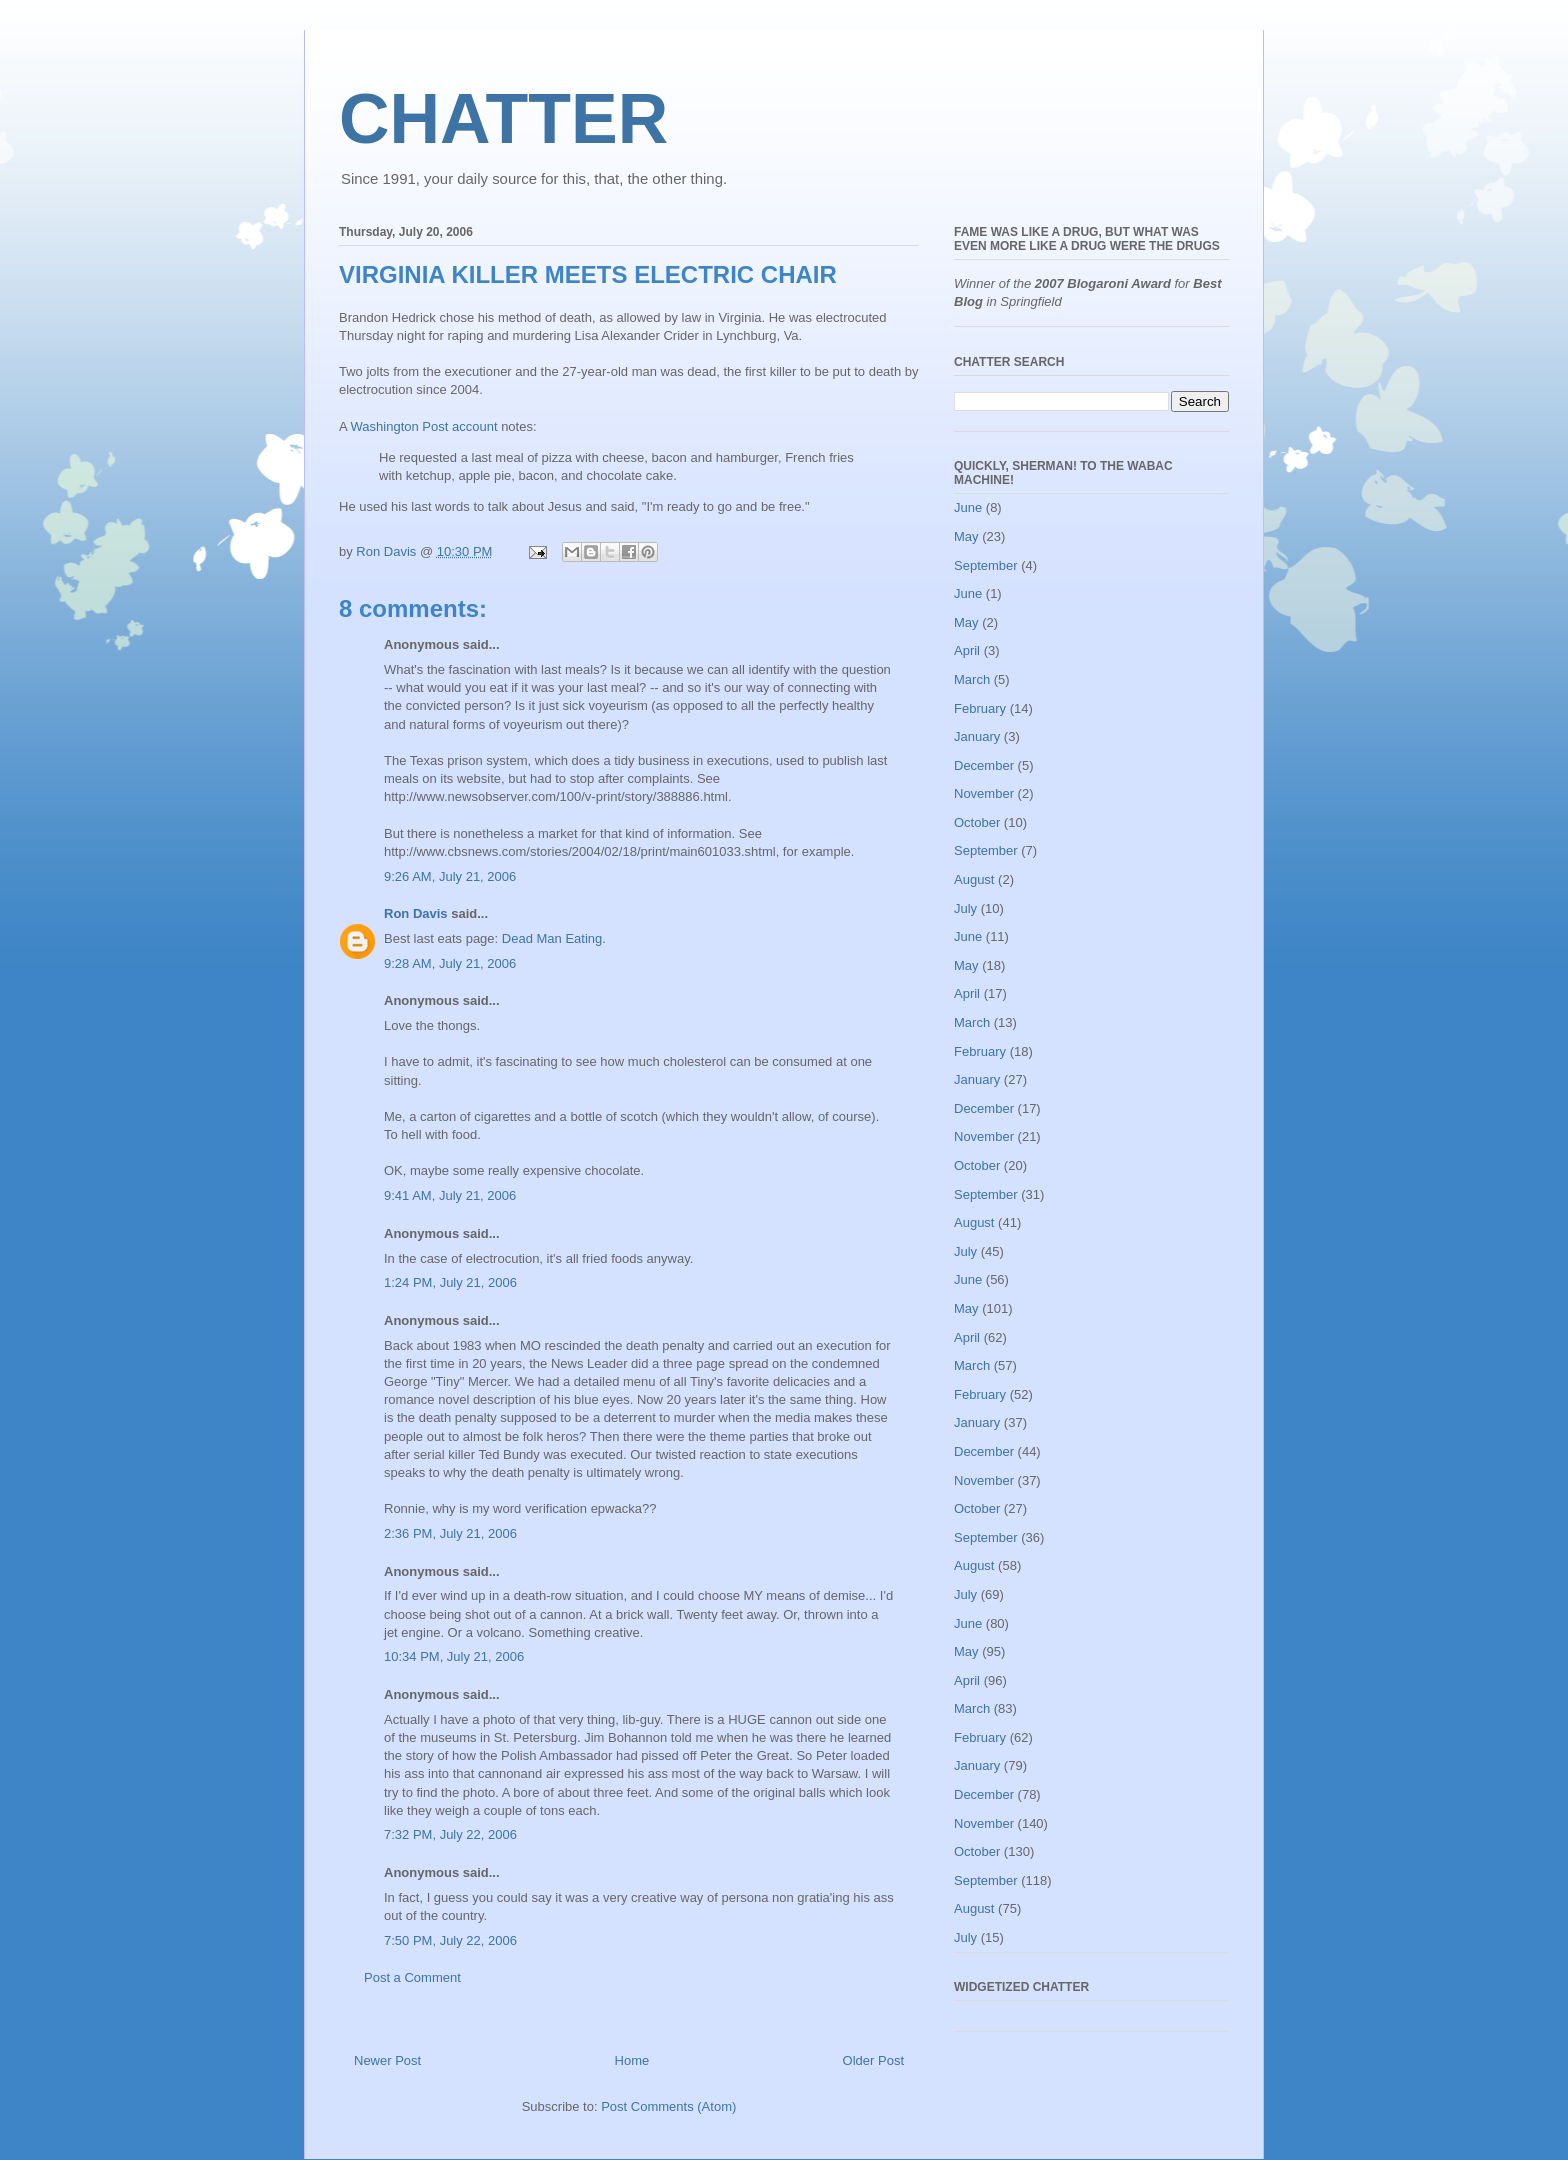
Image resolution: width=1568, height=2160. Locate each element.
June (968, 507)
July (965, 908)
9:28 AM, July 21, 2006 (450, 963)
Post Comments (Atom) (668, 2106)
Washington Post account (424, 426)
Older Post (873, 2060)
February (980, 708)
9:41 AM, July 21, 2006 (450, 1195)
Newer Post (387, 2060)
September (986, 565)
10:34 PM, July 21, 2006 (454, 1656)
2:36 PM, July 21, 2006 (450, 1533)
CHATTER (503, 119)
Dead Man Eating (552, 938)
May (966, 536)
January (977, 736)
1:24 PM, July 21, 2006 (450, 1282)
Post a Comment (412, 1977)
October (977, 822)
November (984, 793)
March (972, 679)
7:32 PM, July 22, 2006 (450, 1834)
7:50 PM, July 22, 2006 (450, 1940)
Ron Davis (416, 913)
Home (632, 2060)
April (967, 650)
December (984, 765)
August (974, 879)
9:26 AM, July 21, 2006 (450, 876)
